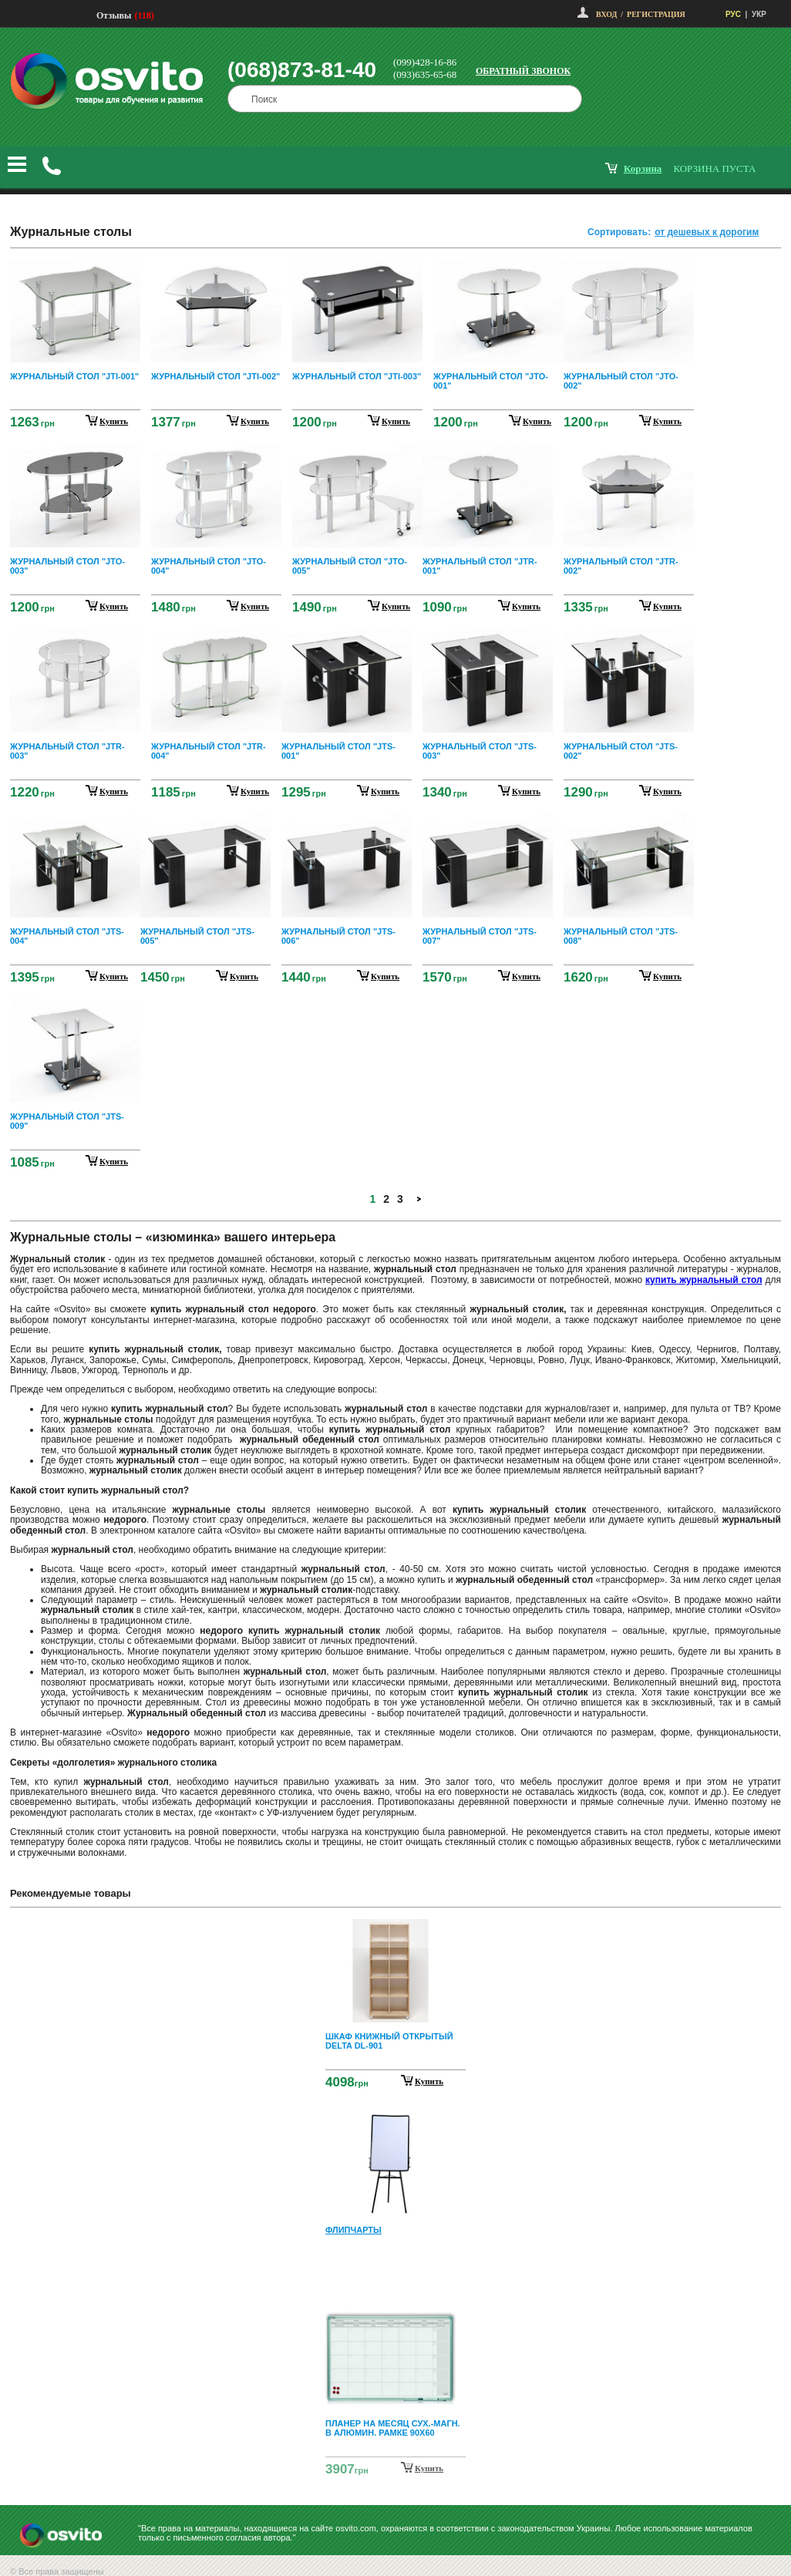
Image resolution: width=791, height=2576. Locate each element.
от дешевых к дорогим (707, 232)
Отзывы (113, 15)
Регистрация (656, 14)
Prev (393, 1930)
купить (113, 421)
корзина (642, 168)
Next (395, 2469)
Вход (606, 14)
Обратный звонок (523, 71)
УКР (759, 14)
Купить (429, 2081)
